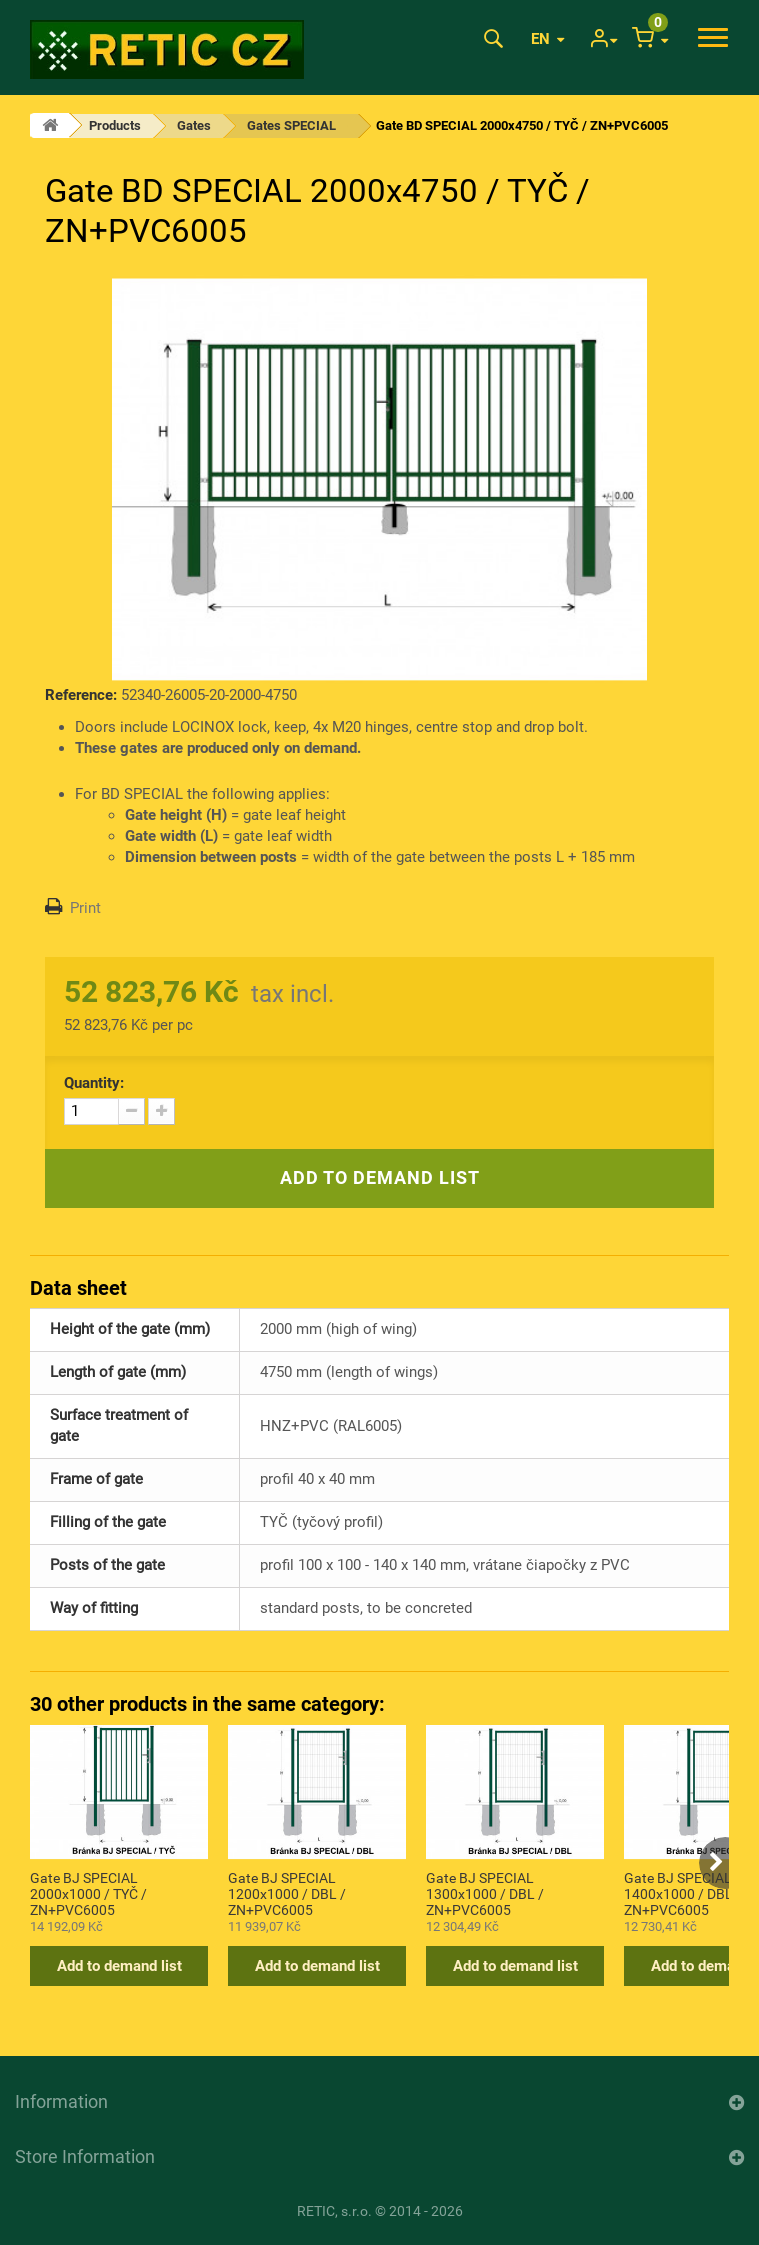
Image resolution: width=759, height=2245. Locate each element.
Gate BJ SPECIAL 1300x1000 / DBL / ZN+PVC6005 (485, 1893)
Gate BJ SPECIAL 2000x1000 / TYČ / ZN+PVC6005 (88, 1893)
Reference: (81, 695)
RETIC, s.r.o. (334, 2211)
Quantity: (94, 1083)
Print (85, 908)
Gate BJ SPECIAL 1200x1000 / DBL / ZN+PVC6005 (287, 1893)
